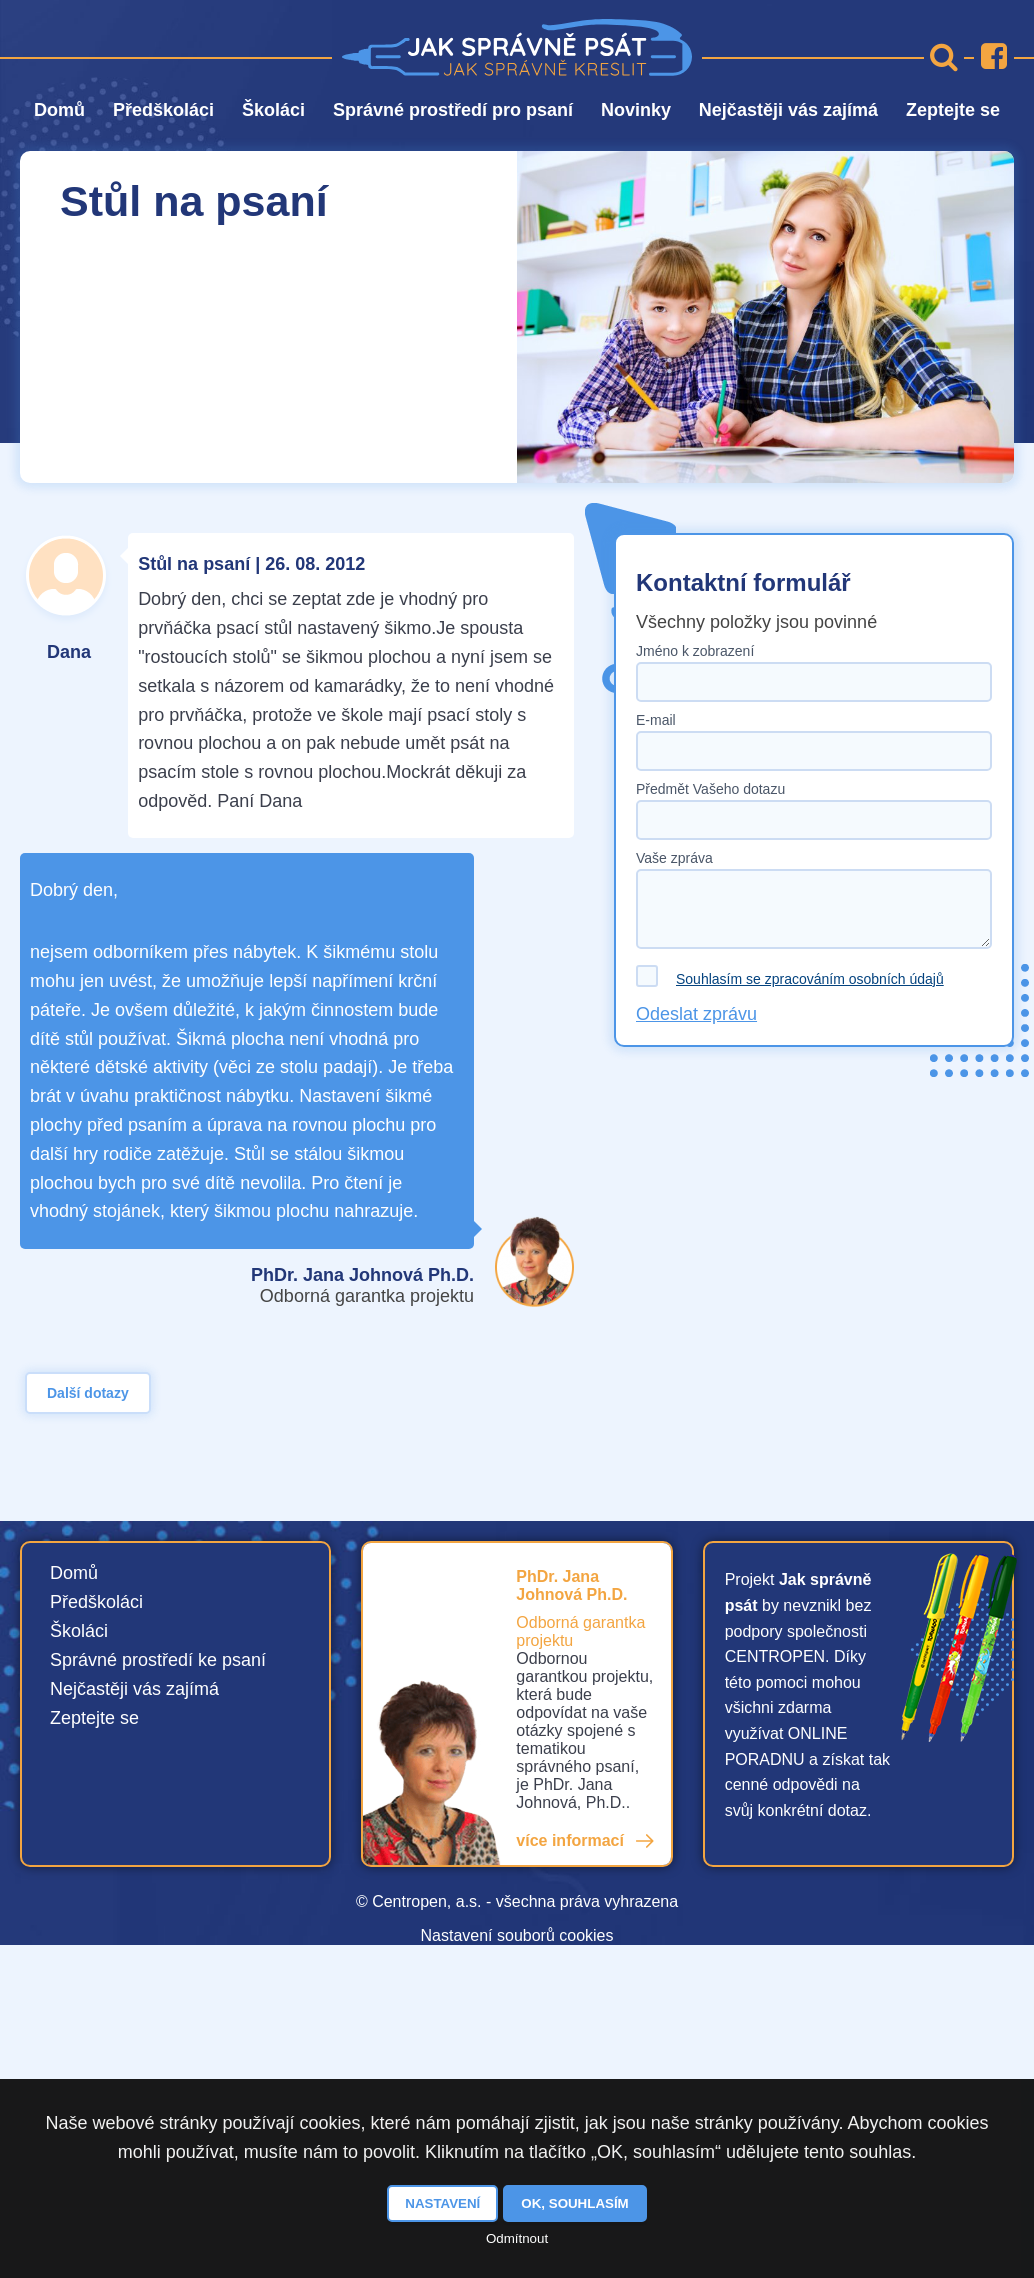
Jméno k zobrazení (695, 651)
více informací (570, 1840)
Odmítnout (517, 2238)
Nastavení (442, 2203)
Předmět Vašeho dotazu (710, 789)
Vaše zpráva (674, 858)
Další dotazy (88, 1393)
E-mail (656, 720)
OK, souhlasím (574, 2203)
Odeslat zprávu (696, 1014)
